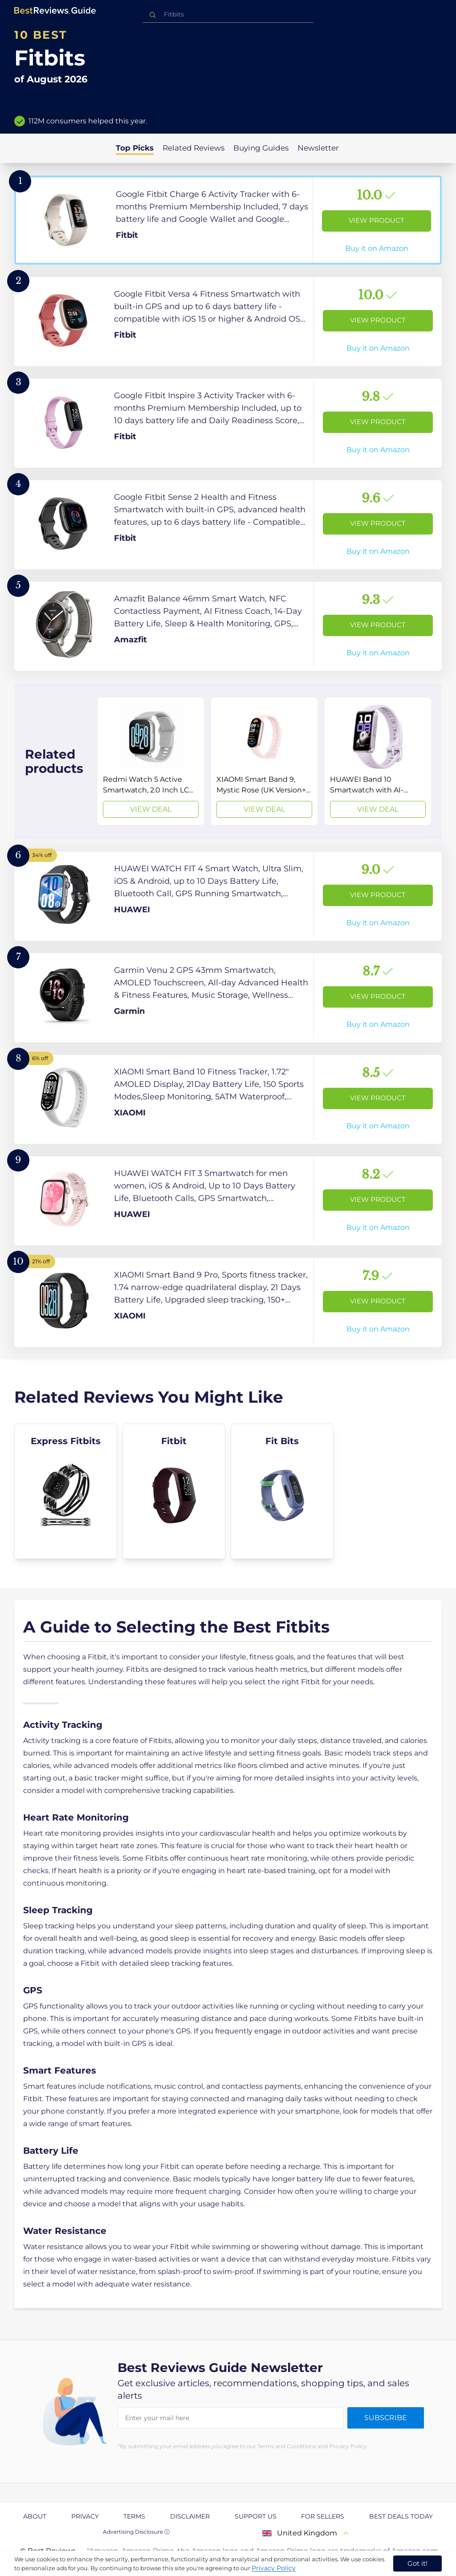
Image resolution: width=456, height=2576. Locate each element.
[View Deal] (151, 761)
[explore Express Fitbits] (65, 1491)
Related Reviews (193, 147)
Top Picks (135, 147)
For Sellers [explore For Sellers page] (322, 2516)
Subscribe (385, 2417)
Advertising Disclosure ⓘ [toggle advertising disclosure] (136, 2531)
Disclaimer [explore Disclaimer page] (190, 2516)
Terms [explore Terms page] (134, 2516)
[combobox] (228, 14)
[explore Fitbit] (173, 1491)
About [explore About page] (34, 2516)
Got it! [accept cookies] (417, 2563)
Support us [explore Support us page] (256, 2516)
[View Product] (228, 220)
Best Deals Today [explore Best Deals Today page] (401, 2516)
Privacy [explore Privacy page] (85, 2516)
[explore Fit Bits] (282, 1491)
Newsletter (318, 147)
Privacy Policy (274, 2568)
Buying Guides (261, 147)
